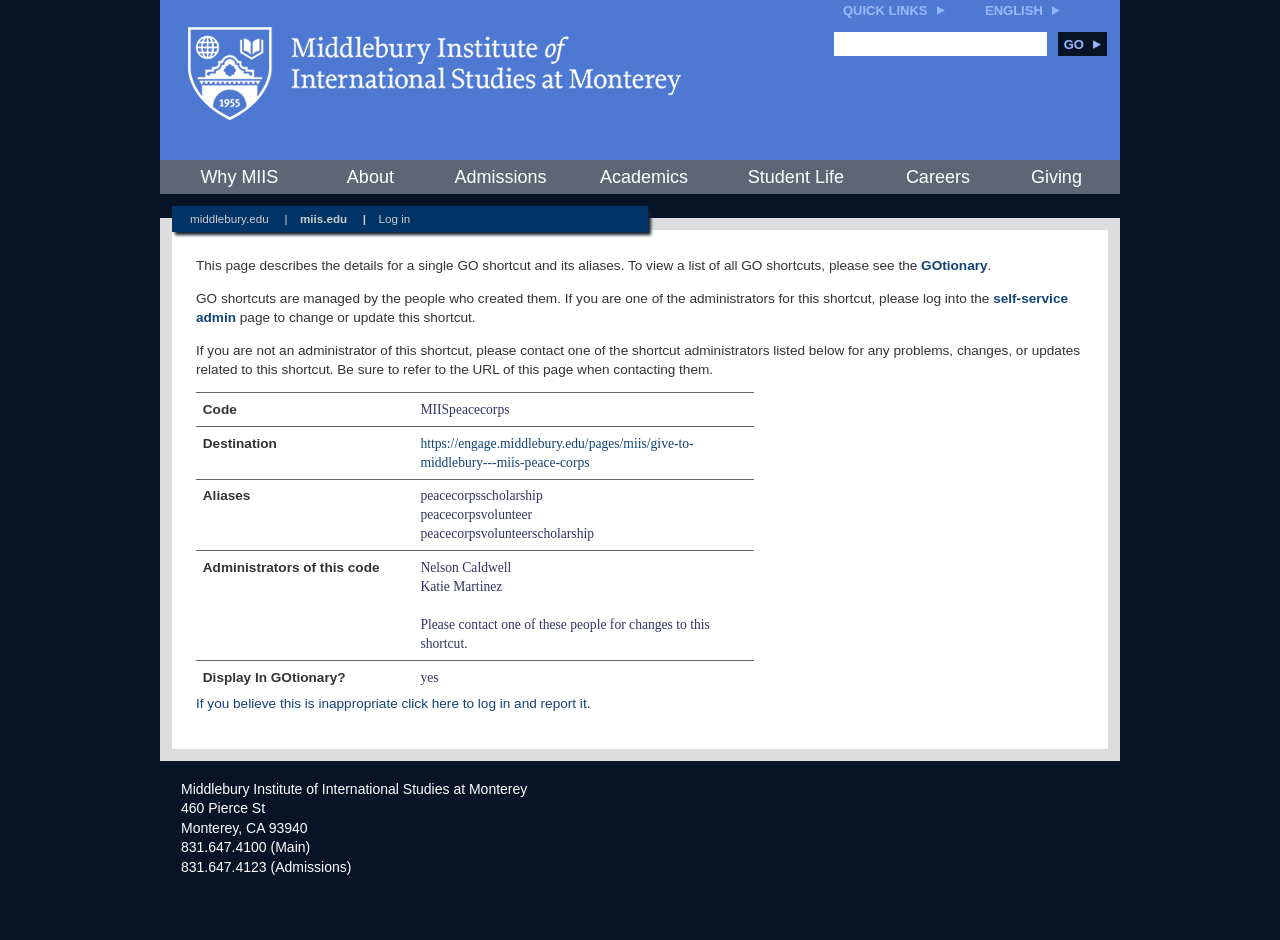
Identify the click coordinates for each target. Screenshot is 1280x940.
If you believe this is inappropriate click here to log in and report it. (393, 703)
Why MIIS (239, 177)
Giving (1056, 177)
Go (1082, 44)
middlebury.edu (229, 218)
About (370, 177)
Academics (644, 177)
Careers (938, 177)
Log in (395, 218)
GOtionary (954, 265)
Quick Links (885, 10)
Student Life (796, 177)
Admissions (500, 177)
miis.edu (323, 218)
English (1014, 10)
